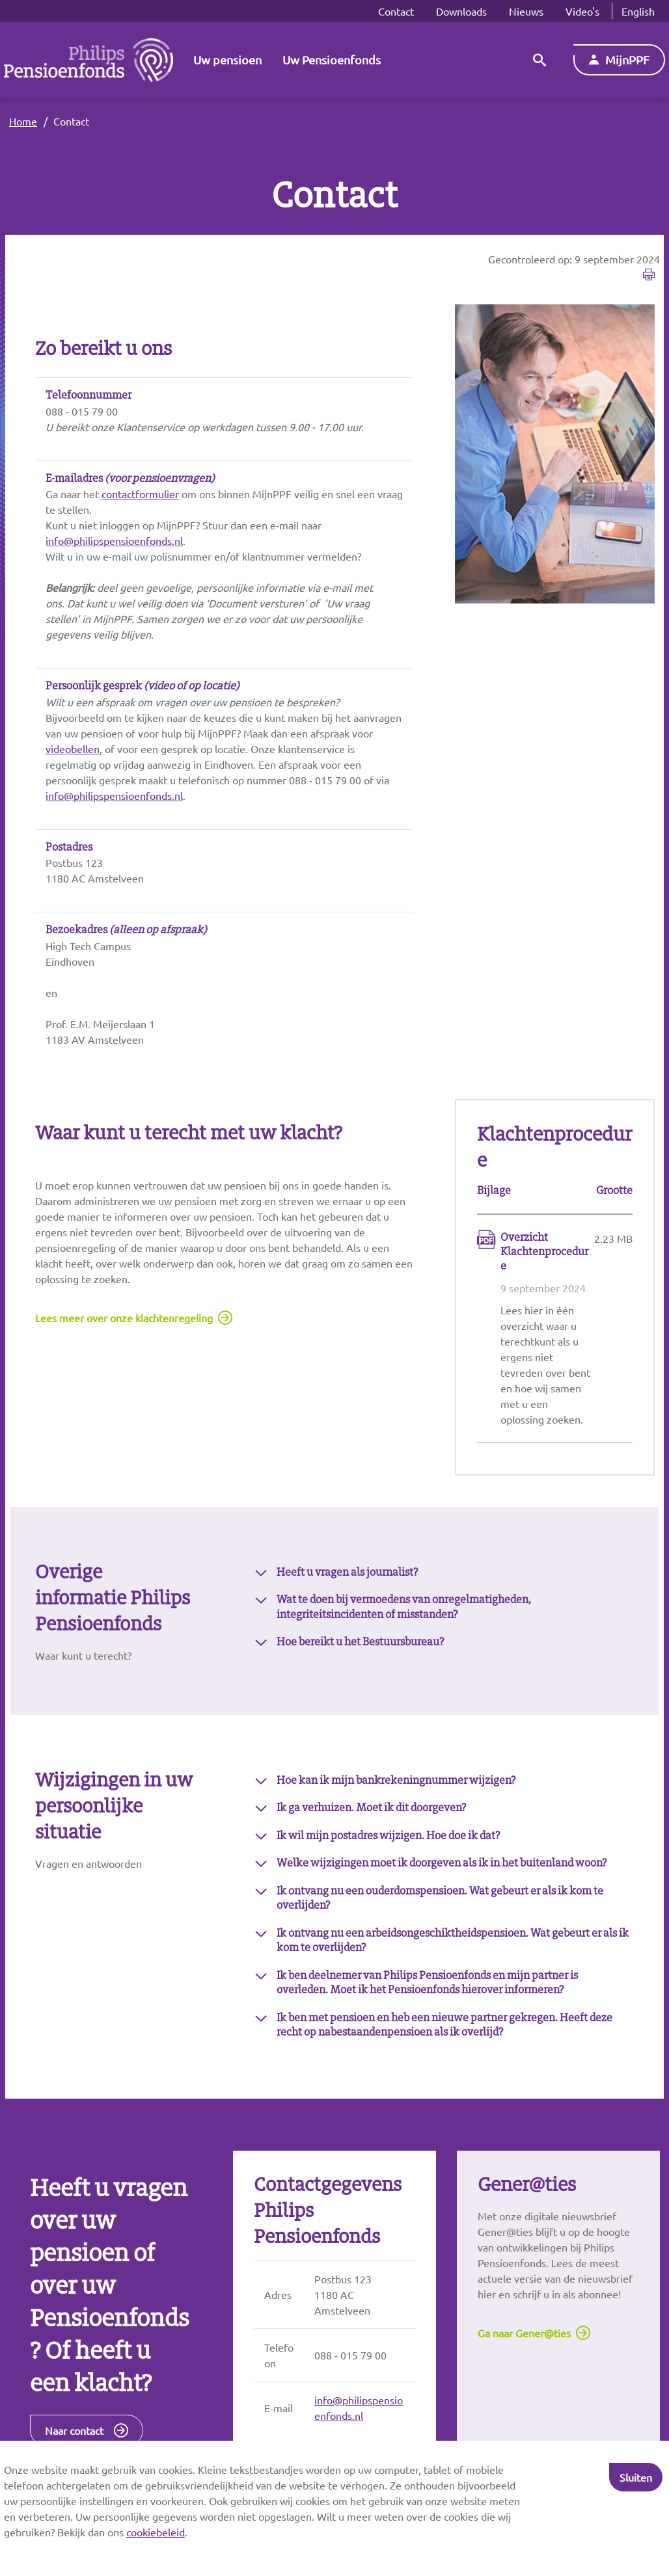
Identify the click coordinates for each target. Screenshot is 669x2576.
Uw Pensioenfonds (331, 59)
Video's (582, 11)
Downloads (461, 11)
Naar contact (74, 2430)
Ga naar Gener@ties (524, 2332)
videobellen (73, 748)
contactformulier (140, 493)
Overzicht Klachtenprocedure (544, 1251)
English (638, 11)
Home (23, 120)
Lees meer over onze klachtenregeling (124, 1317)
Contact (396, 11)
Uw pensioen (227, 59)
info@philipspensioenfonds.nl (114, 540)
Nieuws (526, 11)
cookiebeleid (155, 2531)
